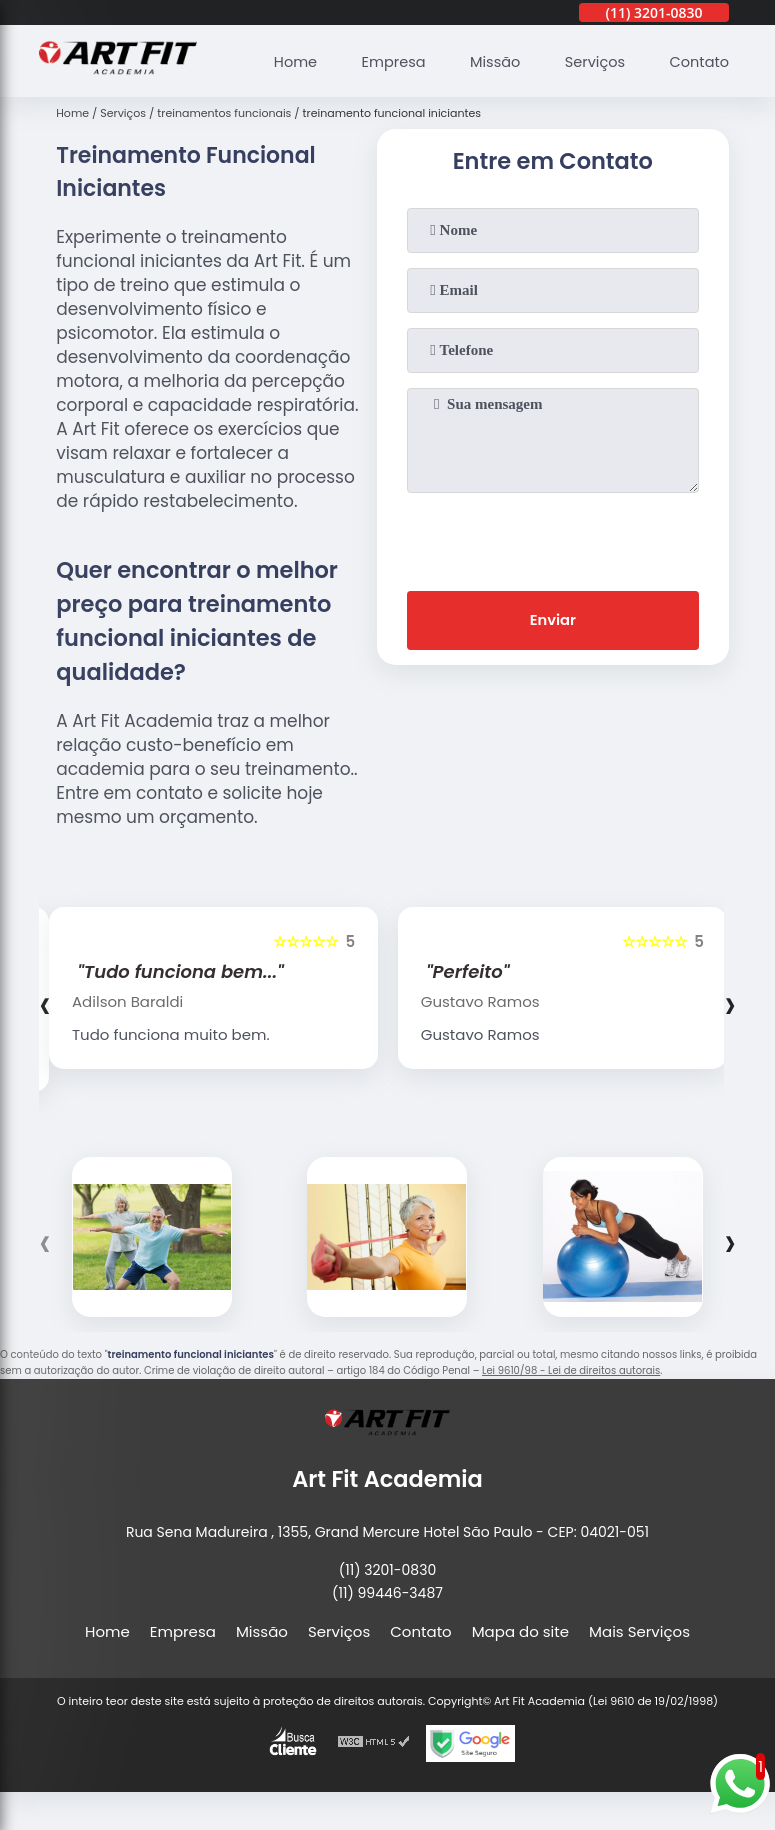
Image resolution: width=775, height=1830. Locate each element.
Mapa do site (520, 1631)
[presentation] (553, 538)
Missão (489, 60)
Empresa (385, 60)
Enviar (552, 621)
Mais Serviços (639, 1631)
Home (284, 60)
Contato (697, 60)
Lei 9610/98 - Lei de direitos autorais (571, 1370)
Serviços (591, 60)
